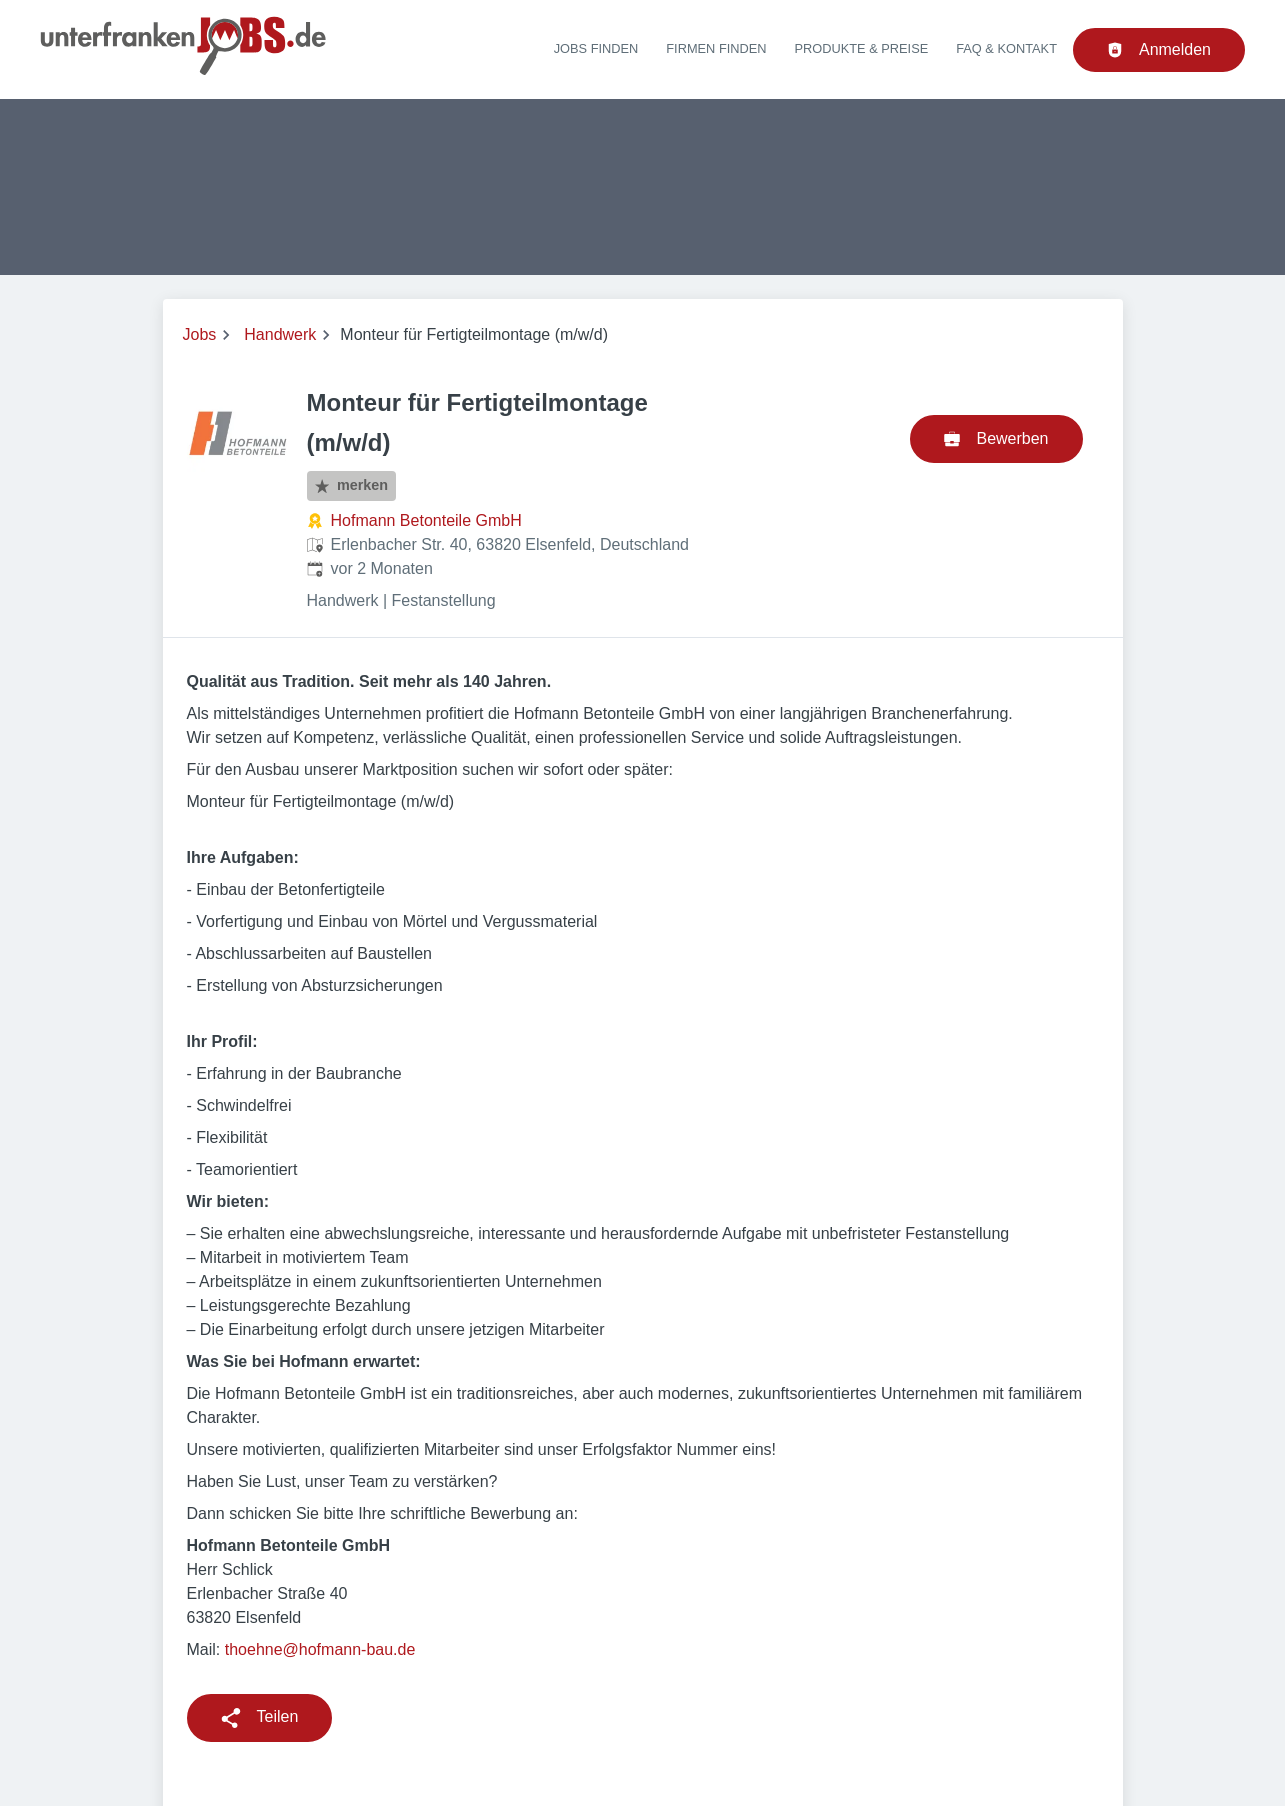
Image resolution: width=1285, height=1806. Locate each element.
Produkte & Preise (862, 48)
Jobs (200, 334)
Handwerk (280, 334)
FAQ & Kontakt (1006, 48)
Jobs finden (596, 48)
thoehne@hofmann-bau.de (320, 1649)
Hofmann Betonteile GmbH (426, 520)
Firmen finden (716, 48)
